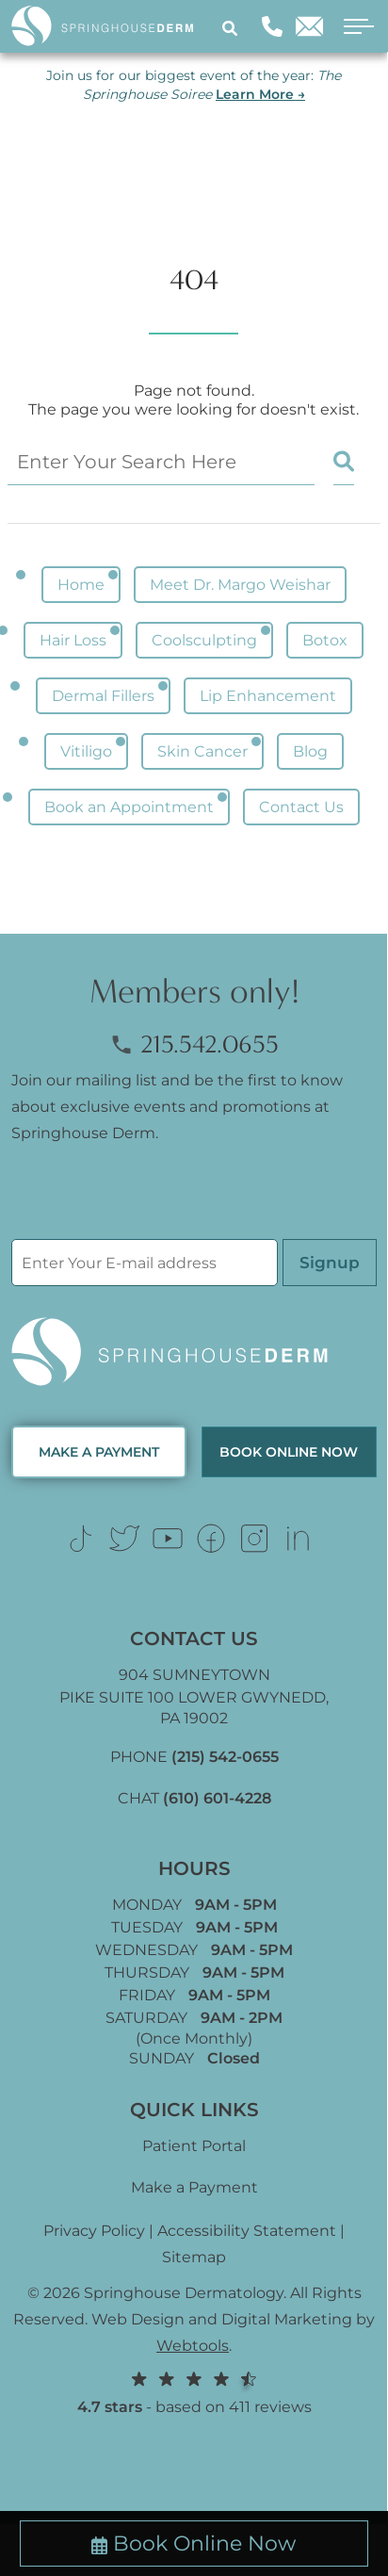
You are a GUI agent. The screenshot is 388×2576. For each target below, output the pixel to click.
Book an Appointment (129, 807)
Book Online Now (193, 2543)
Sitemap (194, 2257)
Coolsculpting (204, 640)
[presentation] (154, 1202)
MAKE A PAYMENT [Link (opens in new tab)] (99, 1451)
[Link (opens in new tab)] (81, 1539)
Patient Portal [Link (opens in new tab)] (194, 2146)
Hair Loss (73, 640)
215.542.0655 (194, 1044)
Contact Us (301, 807)
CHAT (194, 1798)
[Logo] (110, 26)
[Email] (309, 26)
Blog (310, 751)
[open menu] (353, 27)
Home (81, 585)
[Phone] (272, 26)
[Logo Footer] (194, 1352)
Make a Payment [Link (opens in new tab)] (194, 2187)
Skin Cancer (202, 751)
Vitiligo (86, 751)
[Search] (232, 27)
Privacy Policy (94, 2231)
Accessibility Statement (246, 2231)
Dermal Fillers (103, 696)
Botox (325, 640)
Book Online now (288, 1451)
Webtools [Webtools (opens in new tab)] (192, 2346)
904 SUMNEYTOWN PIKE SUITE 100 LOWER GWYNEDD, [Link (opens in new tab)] (194, 1696)
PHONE (194, 1757)
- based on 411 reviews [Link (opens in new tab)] (194, 2392)
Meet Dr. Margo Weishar (240, 585)
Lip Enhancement (268, 696)
